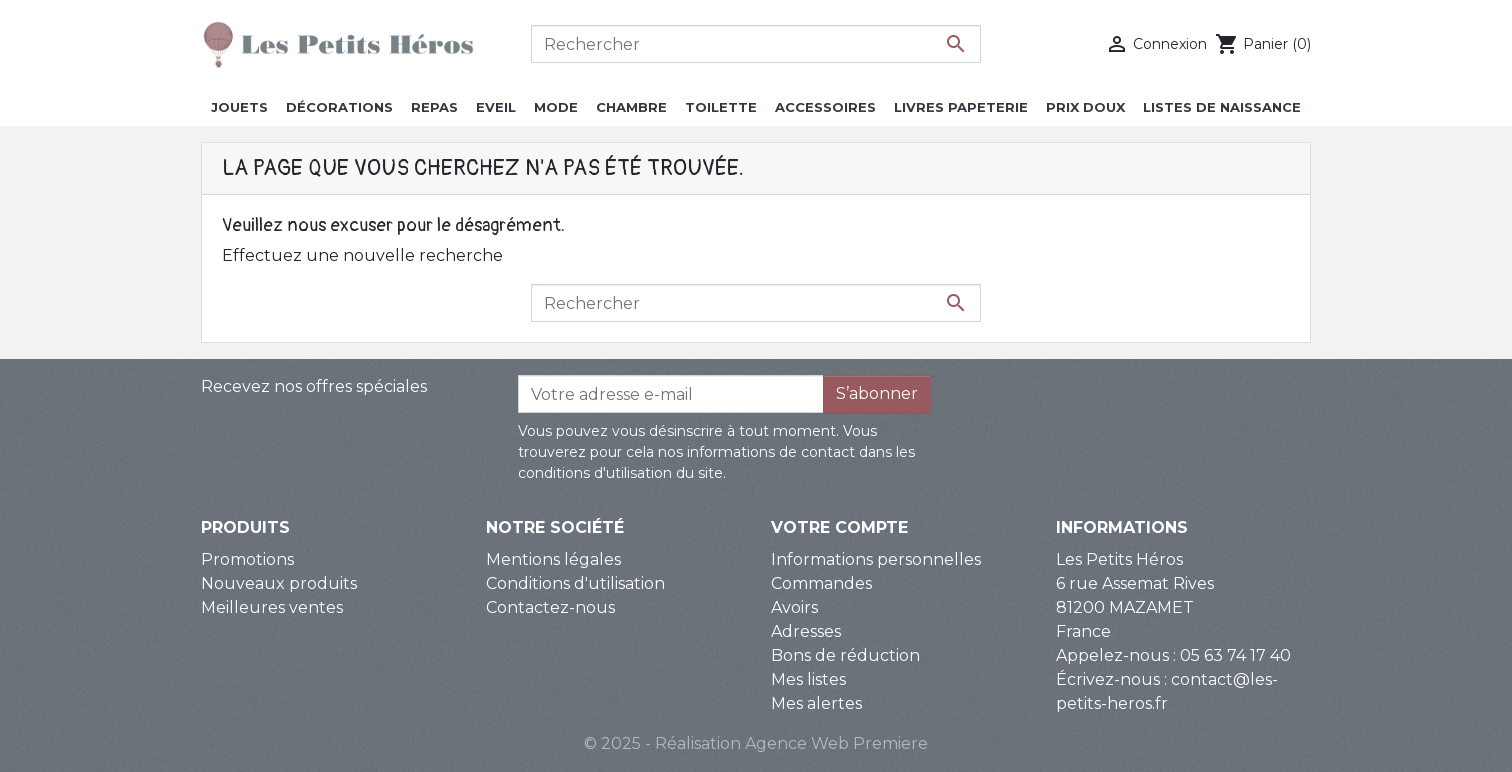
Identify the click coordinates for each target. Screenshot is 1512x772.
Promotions (247, 559)
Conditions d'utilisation (575, 583)
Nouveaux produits (279, 583)
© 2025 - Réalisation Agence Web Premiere (756, 743)
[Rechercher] (756, 44)
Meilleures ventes (272, 607)
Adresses (806, 631)
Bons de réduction (845, 655)
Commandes (821, 583)
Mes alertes (816, 703)
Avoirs (794, 607)
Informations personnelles (876, 559)
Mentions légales (553, 559)
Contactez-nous (550, 607)
